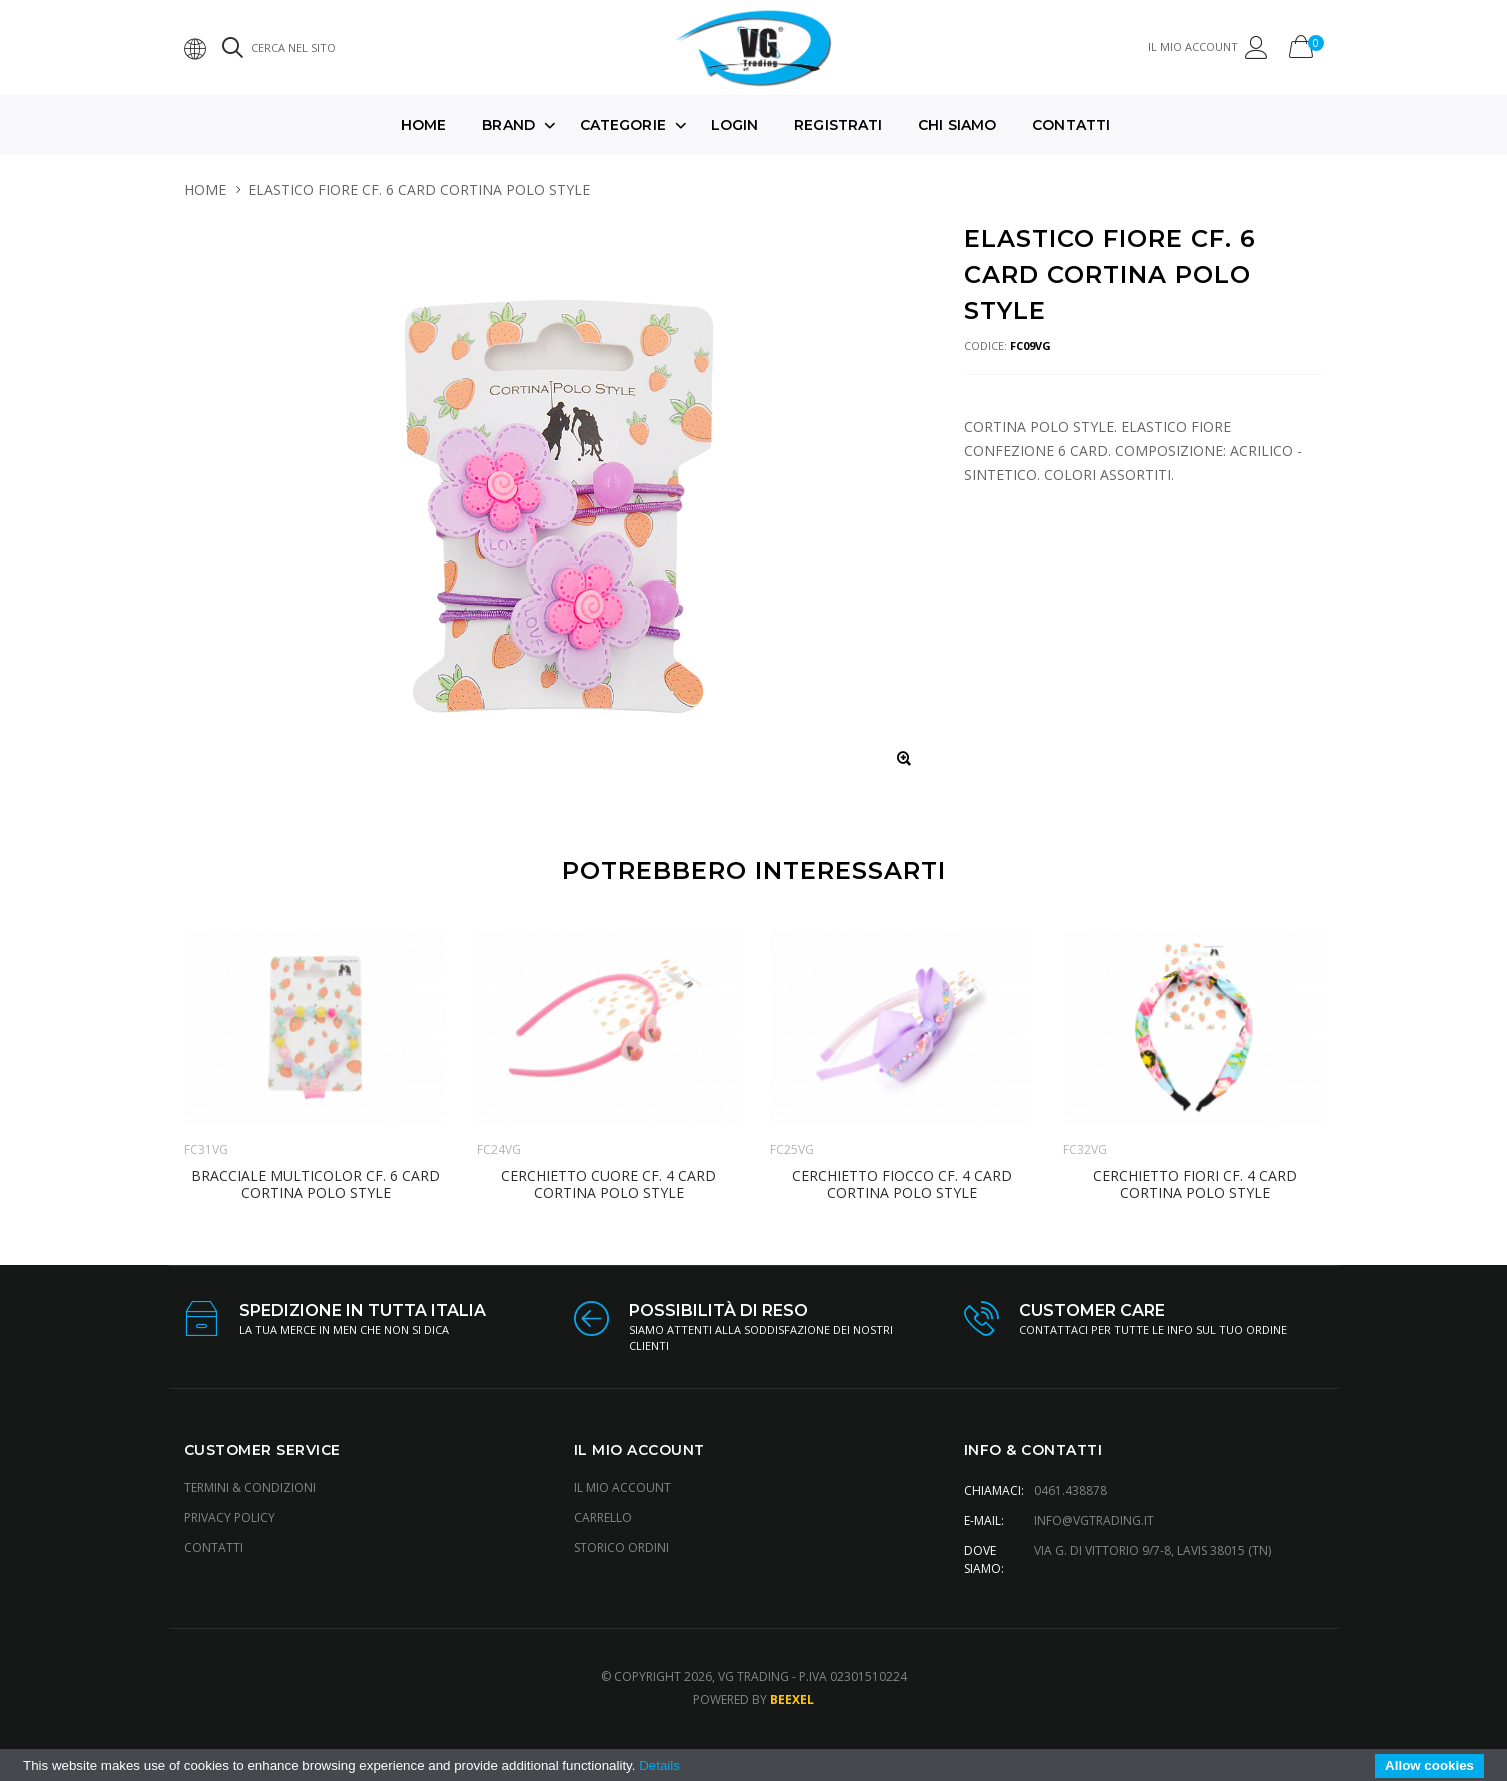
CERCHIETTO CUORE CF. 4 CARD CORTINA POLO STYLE (608, 1185)
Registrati (838, 125)
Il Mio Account (622, 1487)
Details (659, 1765)
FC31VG (206, 1149)
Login (735, 125)
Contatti (1071, 125)
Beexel (792, 1699)
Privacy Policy (229, 1517)
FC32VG (1085, 1149)
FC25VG (792, 1149)
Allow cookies (1429, 1765)
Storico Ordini (621, 1547)
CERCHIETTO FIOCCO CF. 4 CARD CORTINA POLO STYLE (901, 1185)
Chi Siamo (957, 125)
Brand (508, 125)
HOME (205, 189)
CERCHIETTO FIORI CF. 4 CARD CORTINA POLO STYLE (1194, 1185)
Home (423, 125)
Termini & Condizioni (250, 1487)
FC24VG (499, 1149)
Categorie (623, 125)
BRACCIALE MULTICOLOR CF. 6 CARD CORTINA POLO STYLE (315, 1185)
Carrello (603, 1517)
